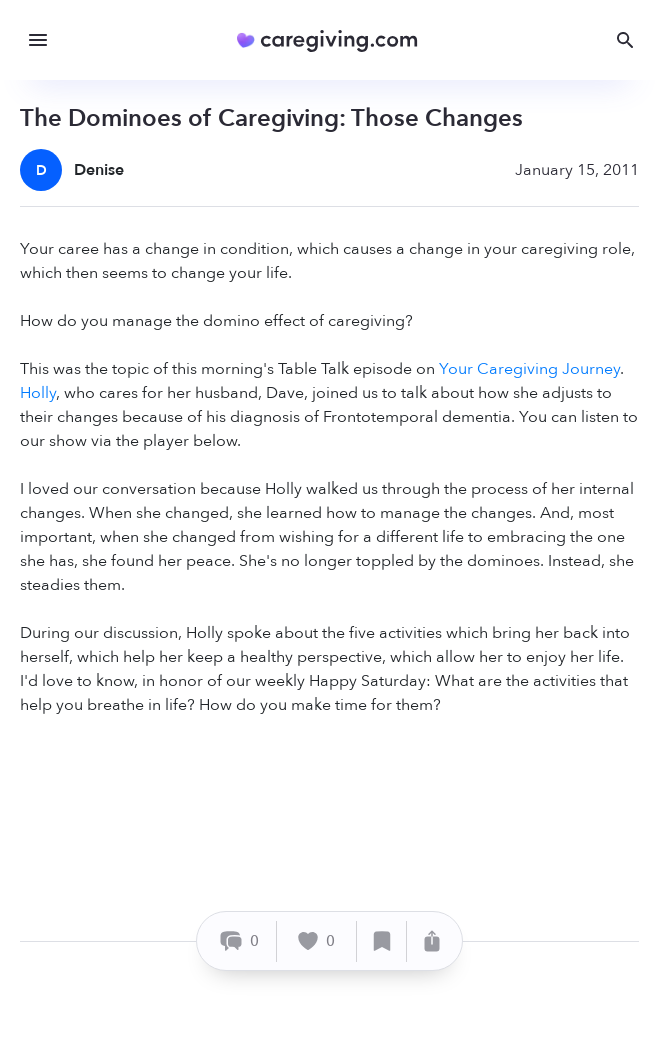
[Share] (432, 941)
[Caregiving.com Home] (333, 40)
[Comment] (239, 941)
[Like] (317, 941)
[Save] (382, 941)
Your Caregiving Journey (529, 369)
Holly (38, 393)
